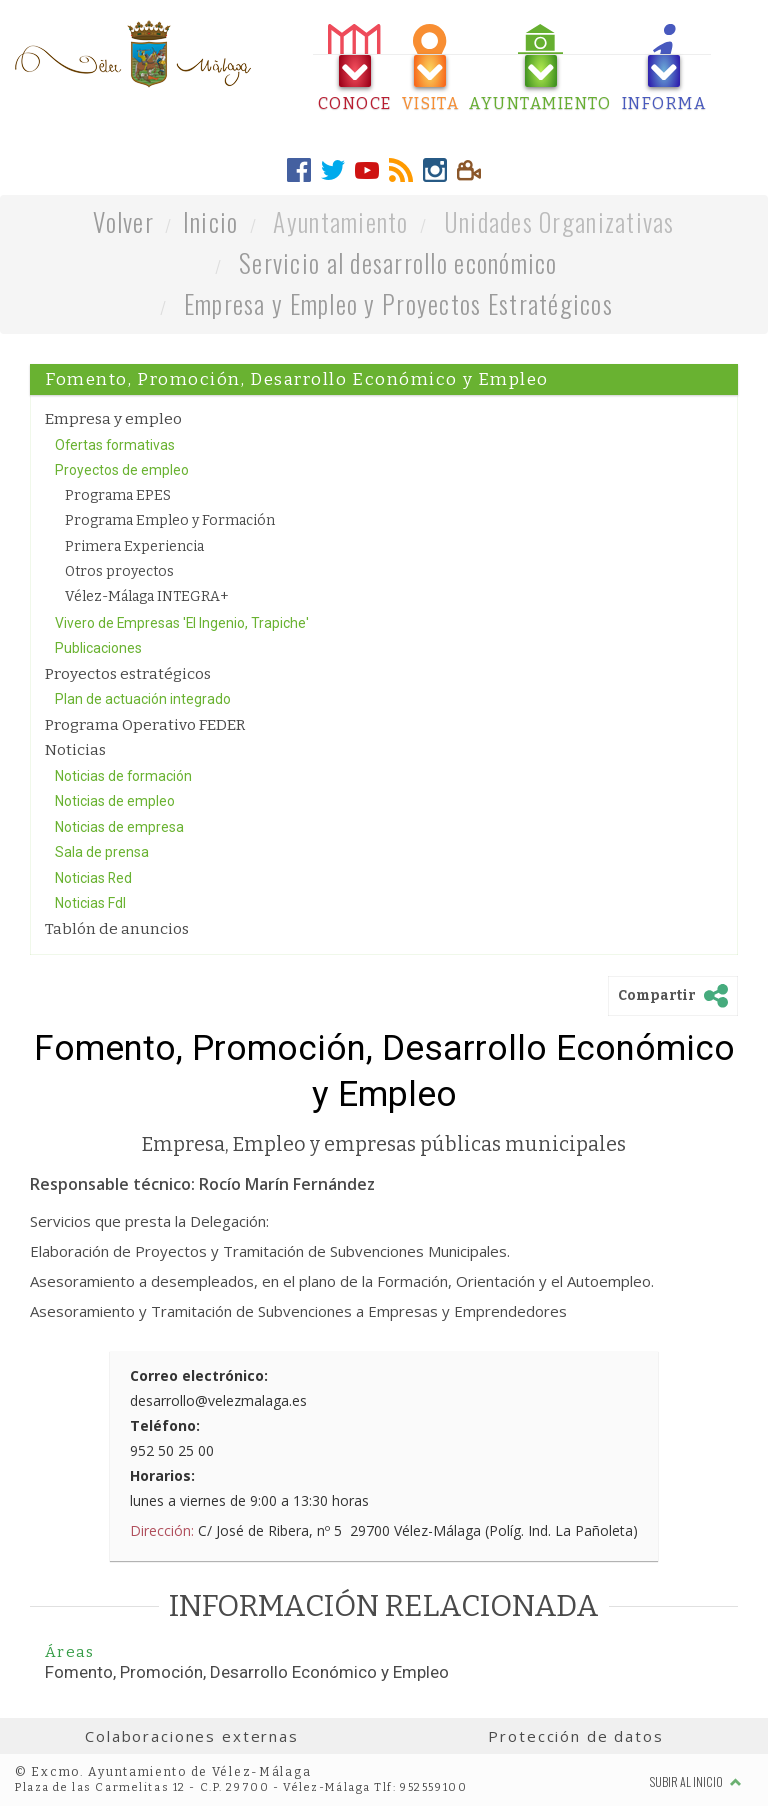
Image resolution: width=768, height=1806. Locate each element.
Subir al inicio (696, 1781)
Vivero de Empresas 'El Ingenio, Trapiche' (182, 623)
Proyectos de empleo (122, 470)
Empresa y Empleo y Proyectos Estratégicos (398, 303)
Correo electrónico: (199, 1375)
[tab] (355, 68)
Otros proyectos (119, 571)
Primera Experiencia (134, 546)
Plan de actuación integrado (143, 699)
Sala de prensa (102, 852)
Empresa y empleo (113, 419)
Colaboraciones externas (192, 1736)
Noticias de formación (123, 776)
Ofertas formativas (115, 445)
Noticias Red (93, 878)
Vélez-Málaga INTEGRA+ (147, 596)
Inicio (211, 221)
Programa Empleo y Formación (170, 520)
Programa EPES (118, 495)
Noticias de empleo (115, 801)
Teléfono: (165, 1425)
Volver (123, 221)
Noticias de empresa (119, 827)
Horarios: (162, 1475)
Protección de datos (575, 1736)
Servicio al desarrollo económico (398, 262)
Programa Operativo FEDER (145, 725)
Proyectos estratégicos (128, 674)
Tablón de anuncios (117, 929)
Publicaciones (98, 648)
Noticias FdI (90, 903)
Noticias (75, 750)
